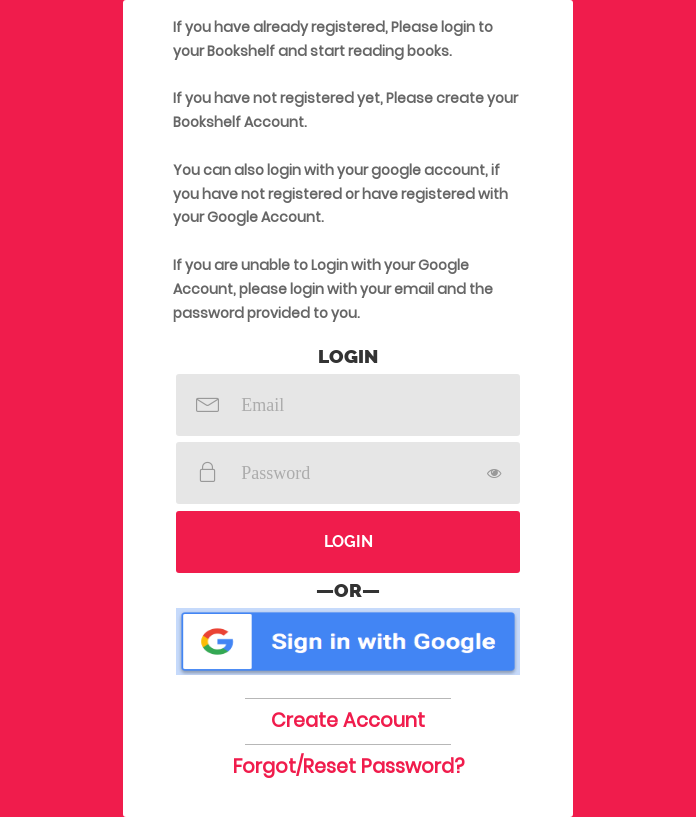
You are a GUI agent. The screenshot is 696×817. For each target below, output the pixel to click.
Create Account (348, 720)
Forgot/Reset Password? (348, 766)
